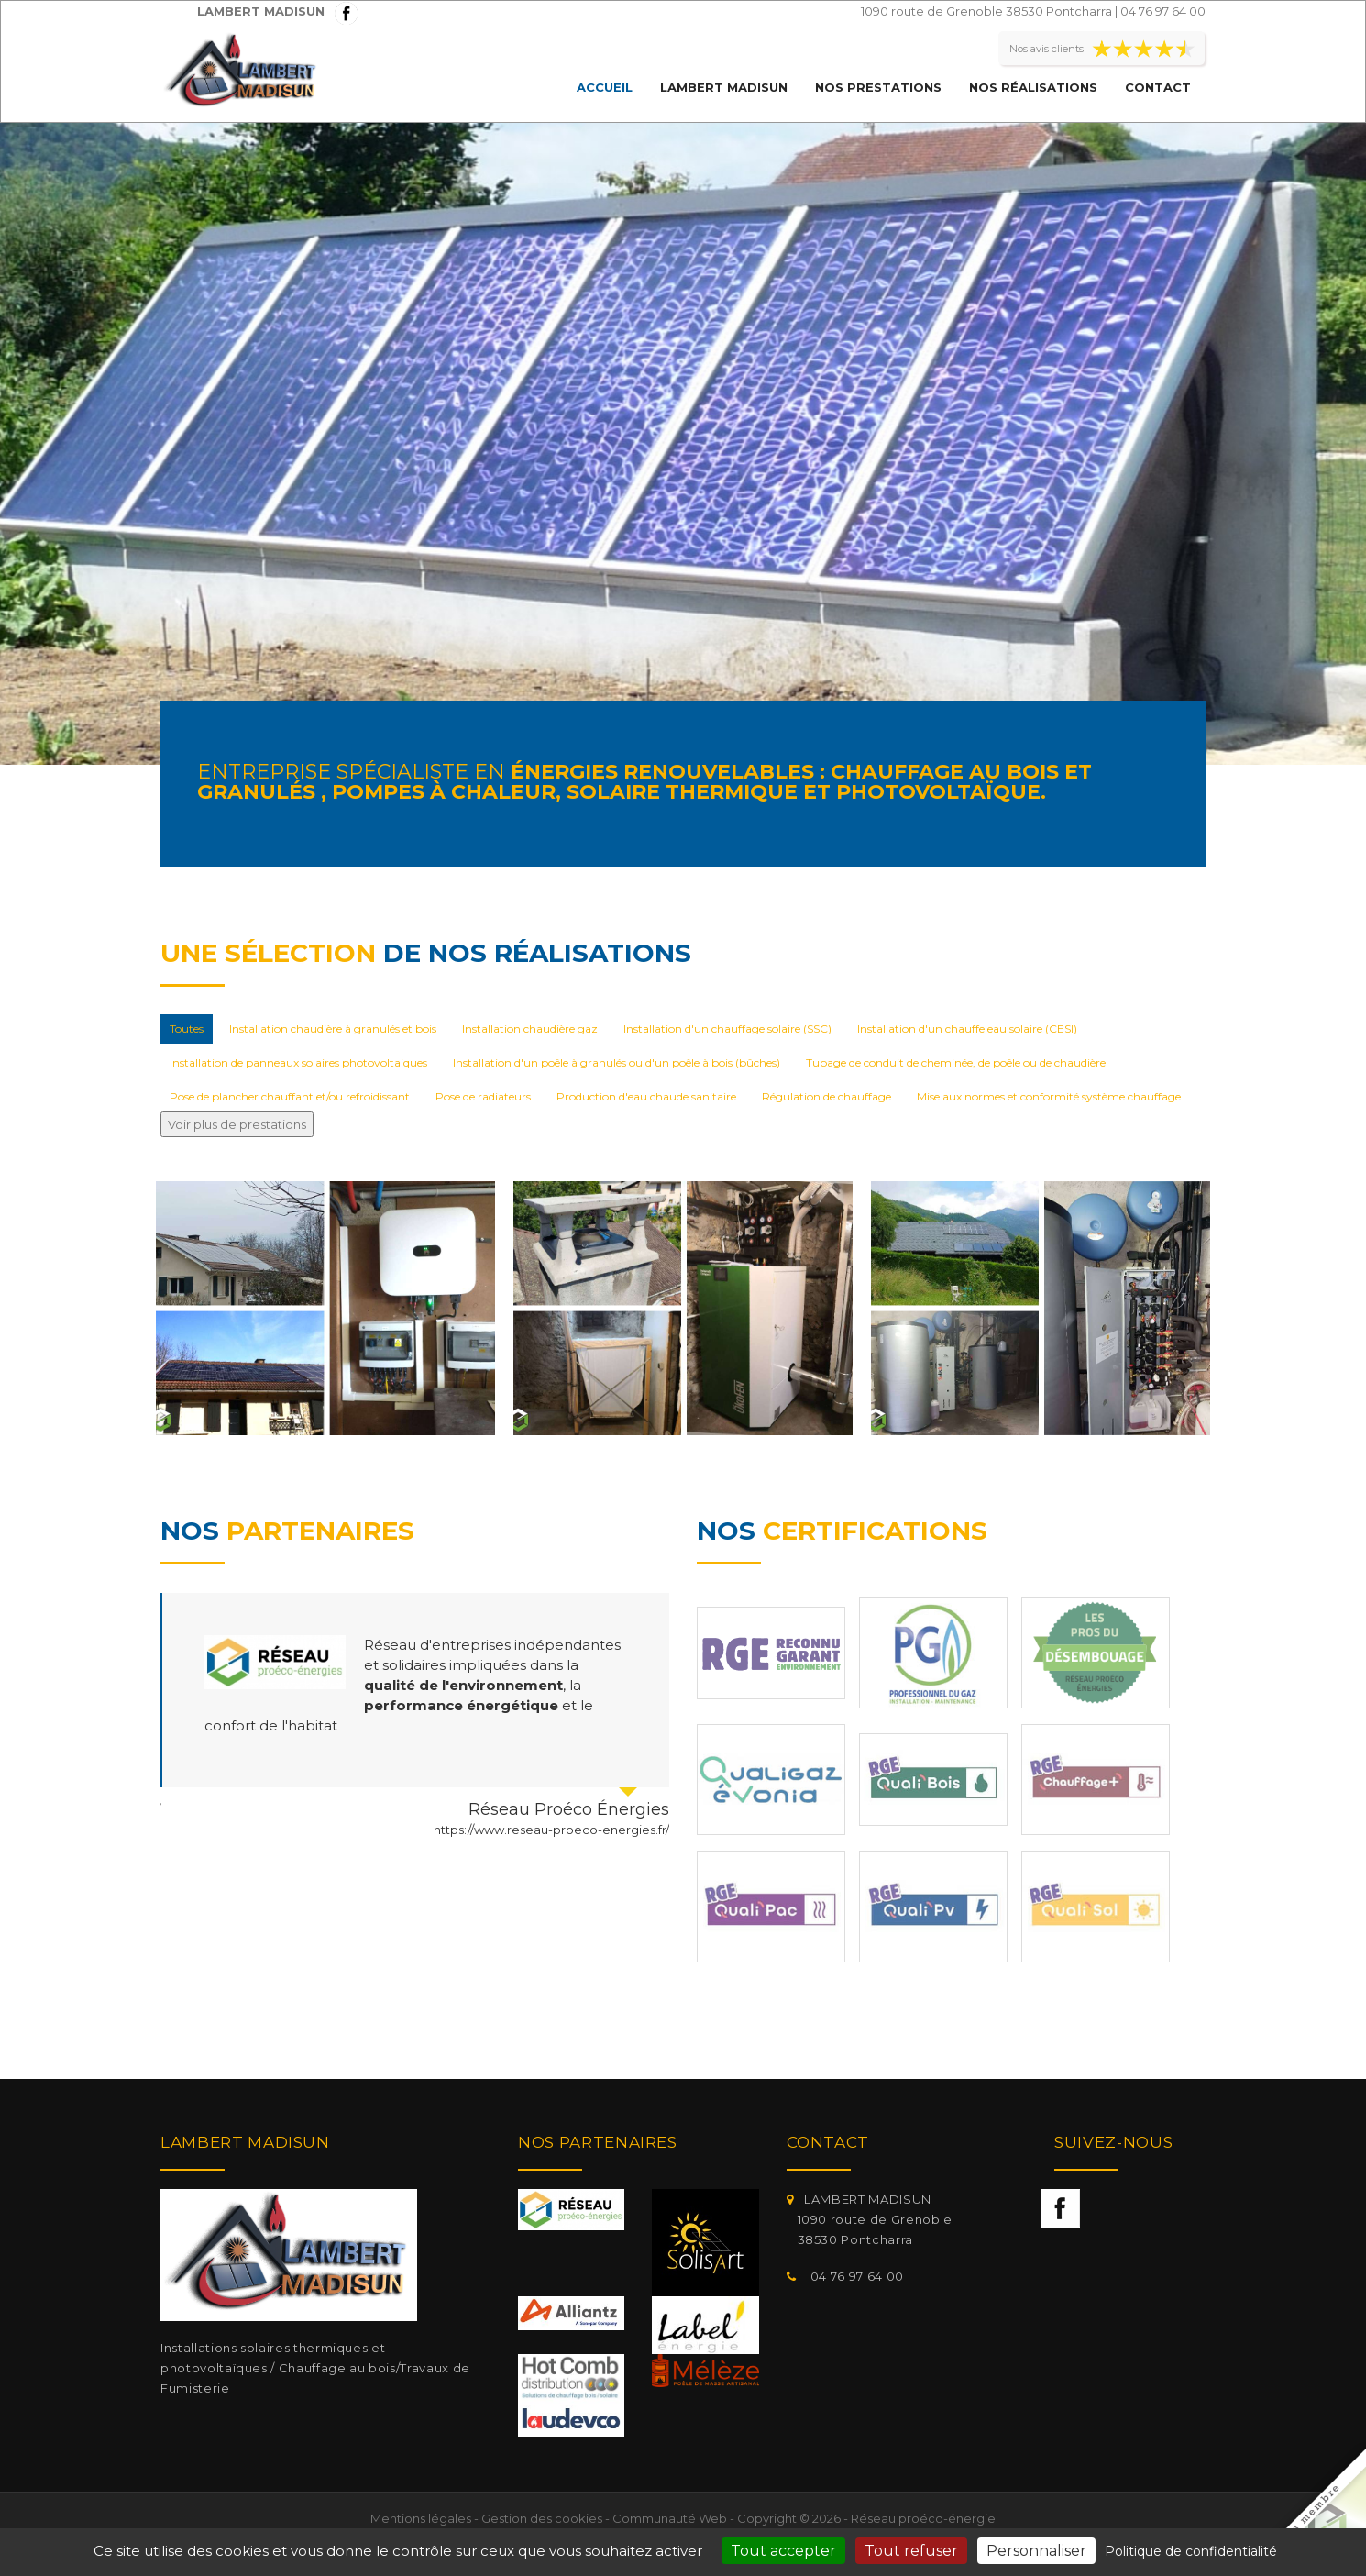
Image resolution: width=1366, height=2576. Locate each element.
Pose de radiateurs (483, 1096)
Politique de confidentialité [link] (1191, 2551)
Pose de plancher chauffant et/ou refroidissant (290, 1096)
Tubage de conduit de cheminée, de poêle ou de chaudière (956, 1062)
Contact (1158, 87)
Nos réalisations (1033, 87)
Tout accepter (783, 2550)
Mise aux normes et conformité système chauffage (1049, 1096)
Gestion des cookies (541, 2518)
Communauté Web (669, 2518)
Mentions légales (420, 2518)
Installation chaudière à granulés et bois (332, 1028)
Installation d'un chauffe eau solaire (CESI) (967, 1028)
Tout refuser (911, 2550)
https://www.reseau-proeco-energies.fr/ (551, 1829)
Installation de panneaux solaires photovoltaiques (298, 1062)
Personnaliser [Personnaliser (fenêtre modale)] (1036, 2550)
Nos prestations (878, 87)
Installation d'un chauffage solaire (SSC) (727, 1028)
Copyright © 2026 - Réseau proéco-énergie (866, 2518)
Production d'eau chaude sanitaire (646, 1096)
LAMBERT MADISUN (724, 87)
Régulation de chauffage (826, 1096)
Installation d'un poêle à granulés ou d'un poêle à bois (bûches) (616, 1062)
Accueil (605, 87)
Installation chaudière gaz (530, 1028)
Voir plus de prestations (237, 1124)
